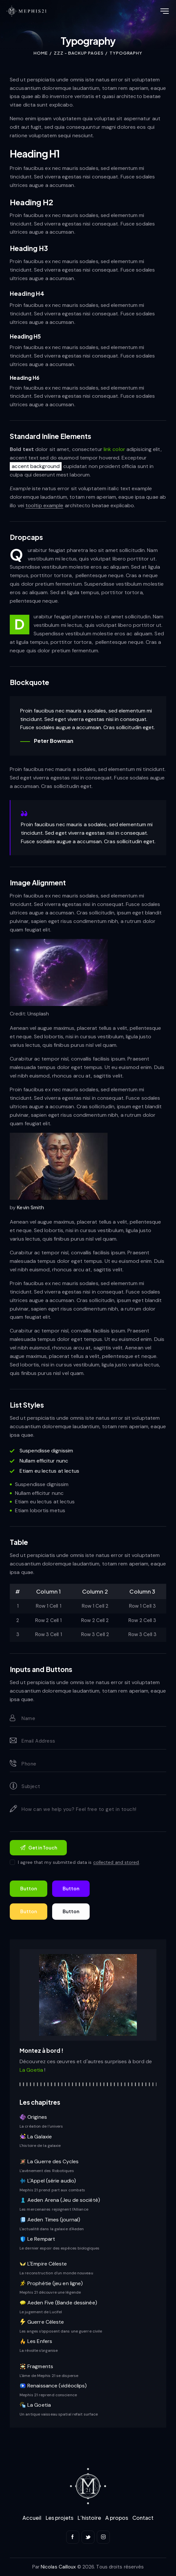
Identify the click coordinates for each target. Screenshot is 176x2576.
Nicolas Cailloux (58, 2567)
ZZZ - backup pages (78, 53)
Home (41, 53)
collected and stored (116, 1862)
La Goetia (32, 2069)
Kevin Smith (30, 1207)
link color (114, 449)
